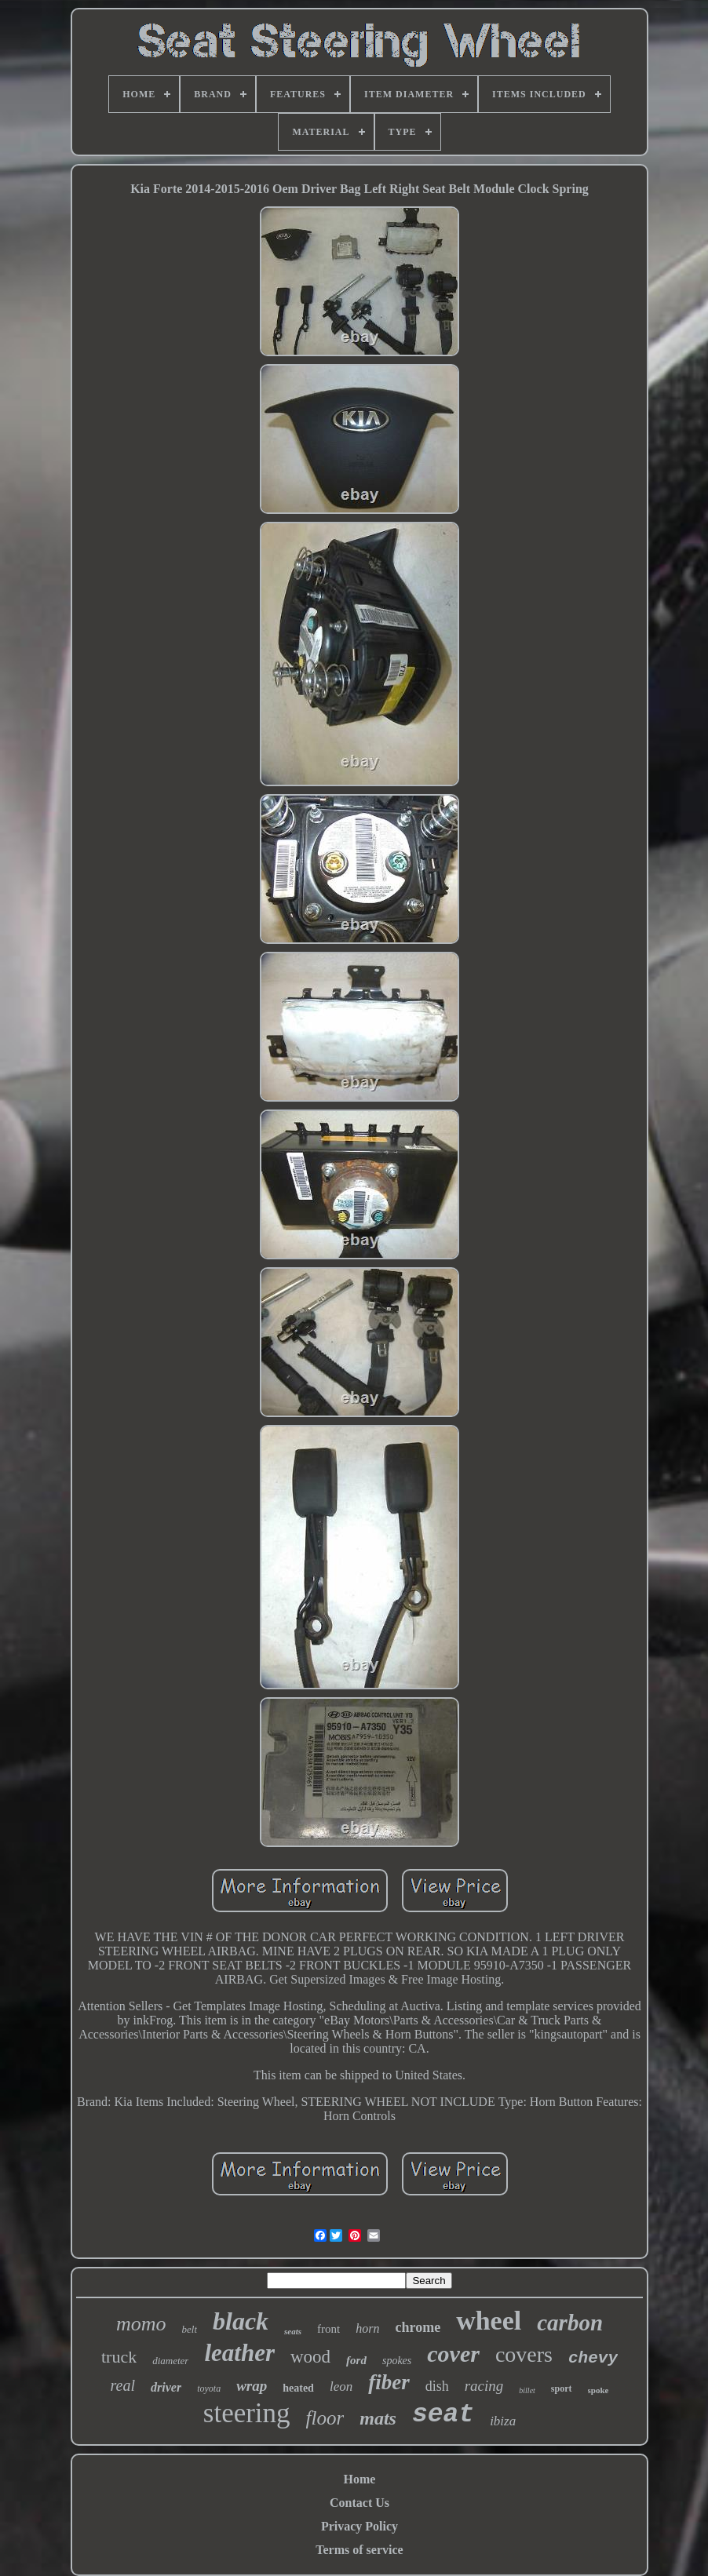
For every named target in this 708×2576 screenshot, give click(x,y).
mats (377, 2418)
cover (453, 2353)
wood (310, 2356)
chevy (593, 2358)
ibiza (503, 2421)
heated (298, 2388)
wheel (488, 2320)
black (240, 2321)
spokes (396, 2360)
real (123, 2385)
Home (360, 2479)
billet (527, 2390)
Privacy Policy (359, 2526)
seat (443, 2414)
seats (292, 2331)
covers (524, 2354)
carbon (570, 2322)
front (328, 2329)
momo (141, 2323)
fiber (388, 2382)
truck (119, 2356)
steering (246, 2413)
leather (239, 2352)
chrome (418, 2327)
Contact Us (359, 2502)
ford (356, 2360)
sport (561, 2388)
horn (367, 2328)
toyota (209, 2388)
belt (190, 2329)
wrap (251, 2385)
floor (325, 2417)
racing (484, 2385)
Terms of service (359, 2549)
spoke (598, 2390)
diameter (170, 2360)
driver (166, 2387)
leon (341, 2386)
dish (437, 2386)
